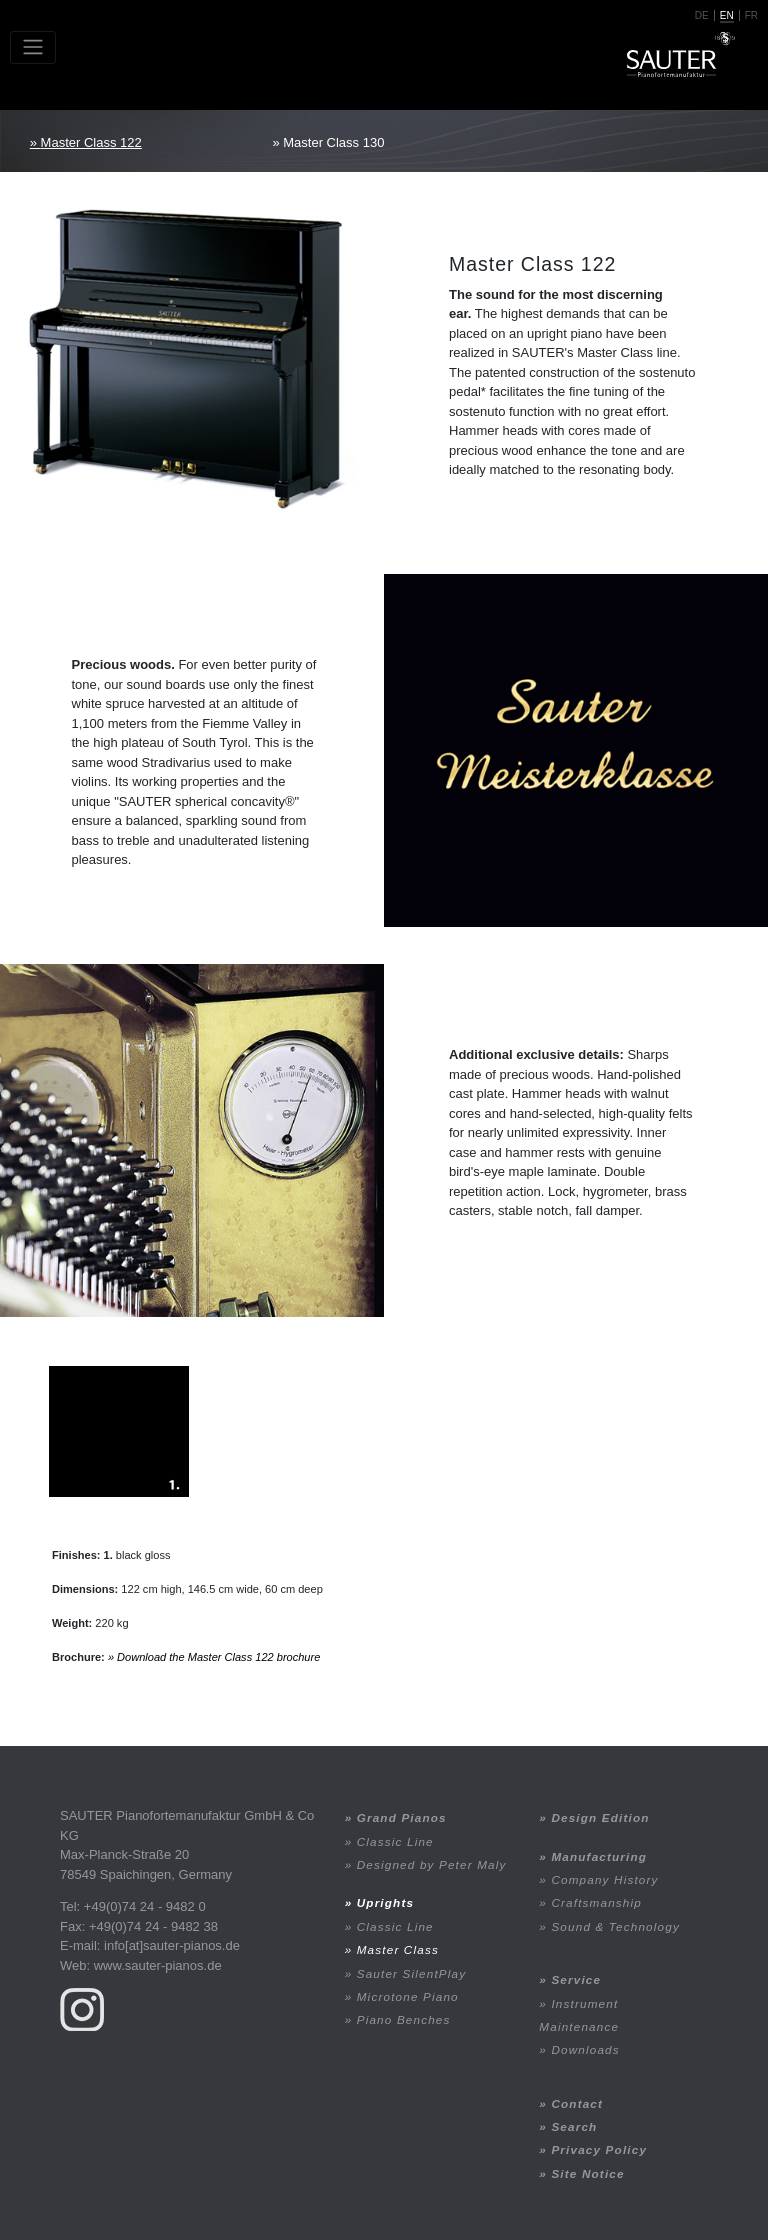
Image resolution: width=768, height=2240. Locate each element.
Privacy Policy (599, 2149)
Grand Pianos (402, 1817)
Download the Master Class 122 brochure (218, 1657)
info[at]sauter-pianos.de (172, 1945)
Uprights (385, 1902)
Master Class (398, 1949)
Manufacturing (599, 1856)
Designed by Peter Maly (432, 1864)
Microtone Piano (408, 1996)
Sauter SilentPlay (412, 1973)
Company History (604, 1879)
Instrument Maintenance (579, 2015)
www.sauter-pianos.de (158, 1965)
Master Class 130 (333, 142)
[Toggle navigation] (33, 47)
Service (576, 1979)
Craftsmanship (596, 1902)
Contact (577, 2103)
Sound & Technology (615, 1926)
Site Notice (587, 2173)
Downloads (585, 2049)
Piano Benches (404, 2019)
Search (574, 2126)
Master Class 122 (91, 142)
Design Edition (600, 1817)
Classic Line (395, 1841)
